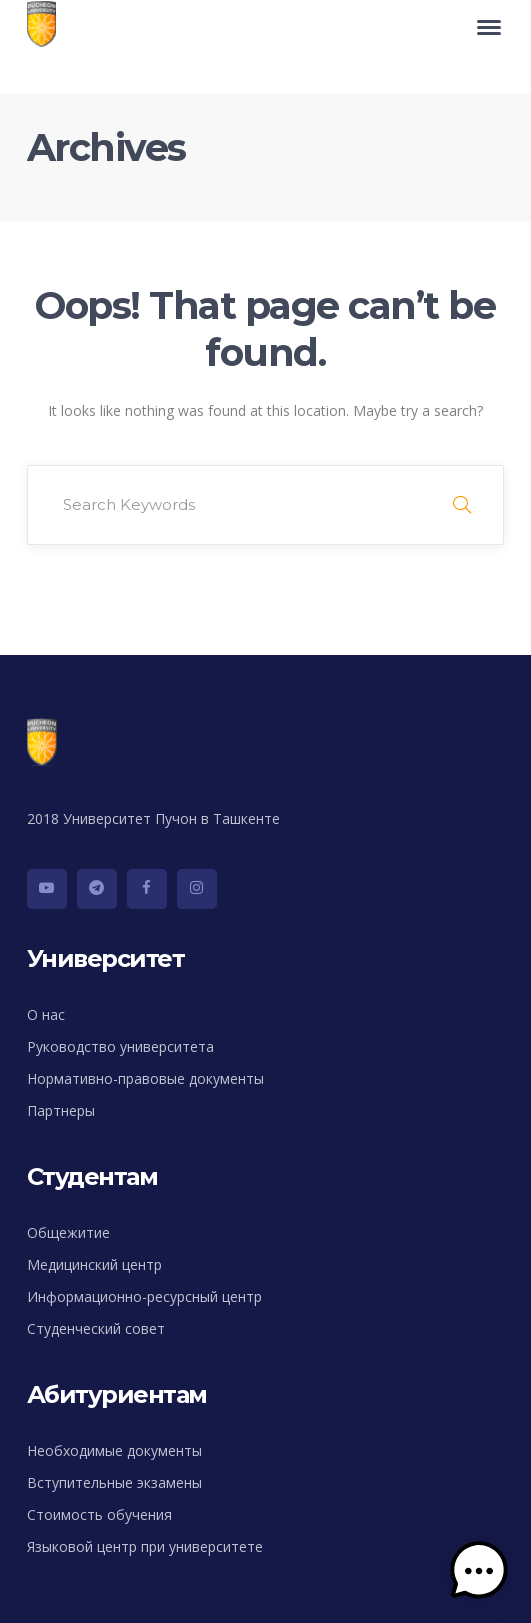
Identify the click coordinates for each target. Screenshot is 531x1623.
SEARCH (462, 505)
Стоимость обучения (99, 1514)
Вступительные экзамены (114, 1482)
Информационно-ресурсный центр (144, 1296)
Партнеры (61, 1110)
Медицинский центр (94, 1264)
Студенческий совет (96, 1328)
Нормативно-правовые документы (145, 1078)
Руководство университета (120, 1046)
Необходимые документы (114, 1450)
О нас (46, 1014)
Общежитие (68, 1232)
